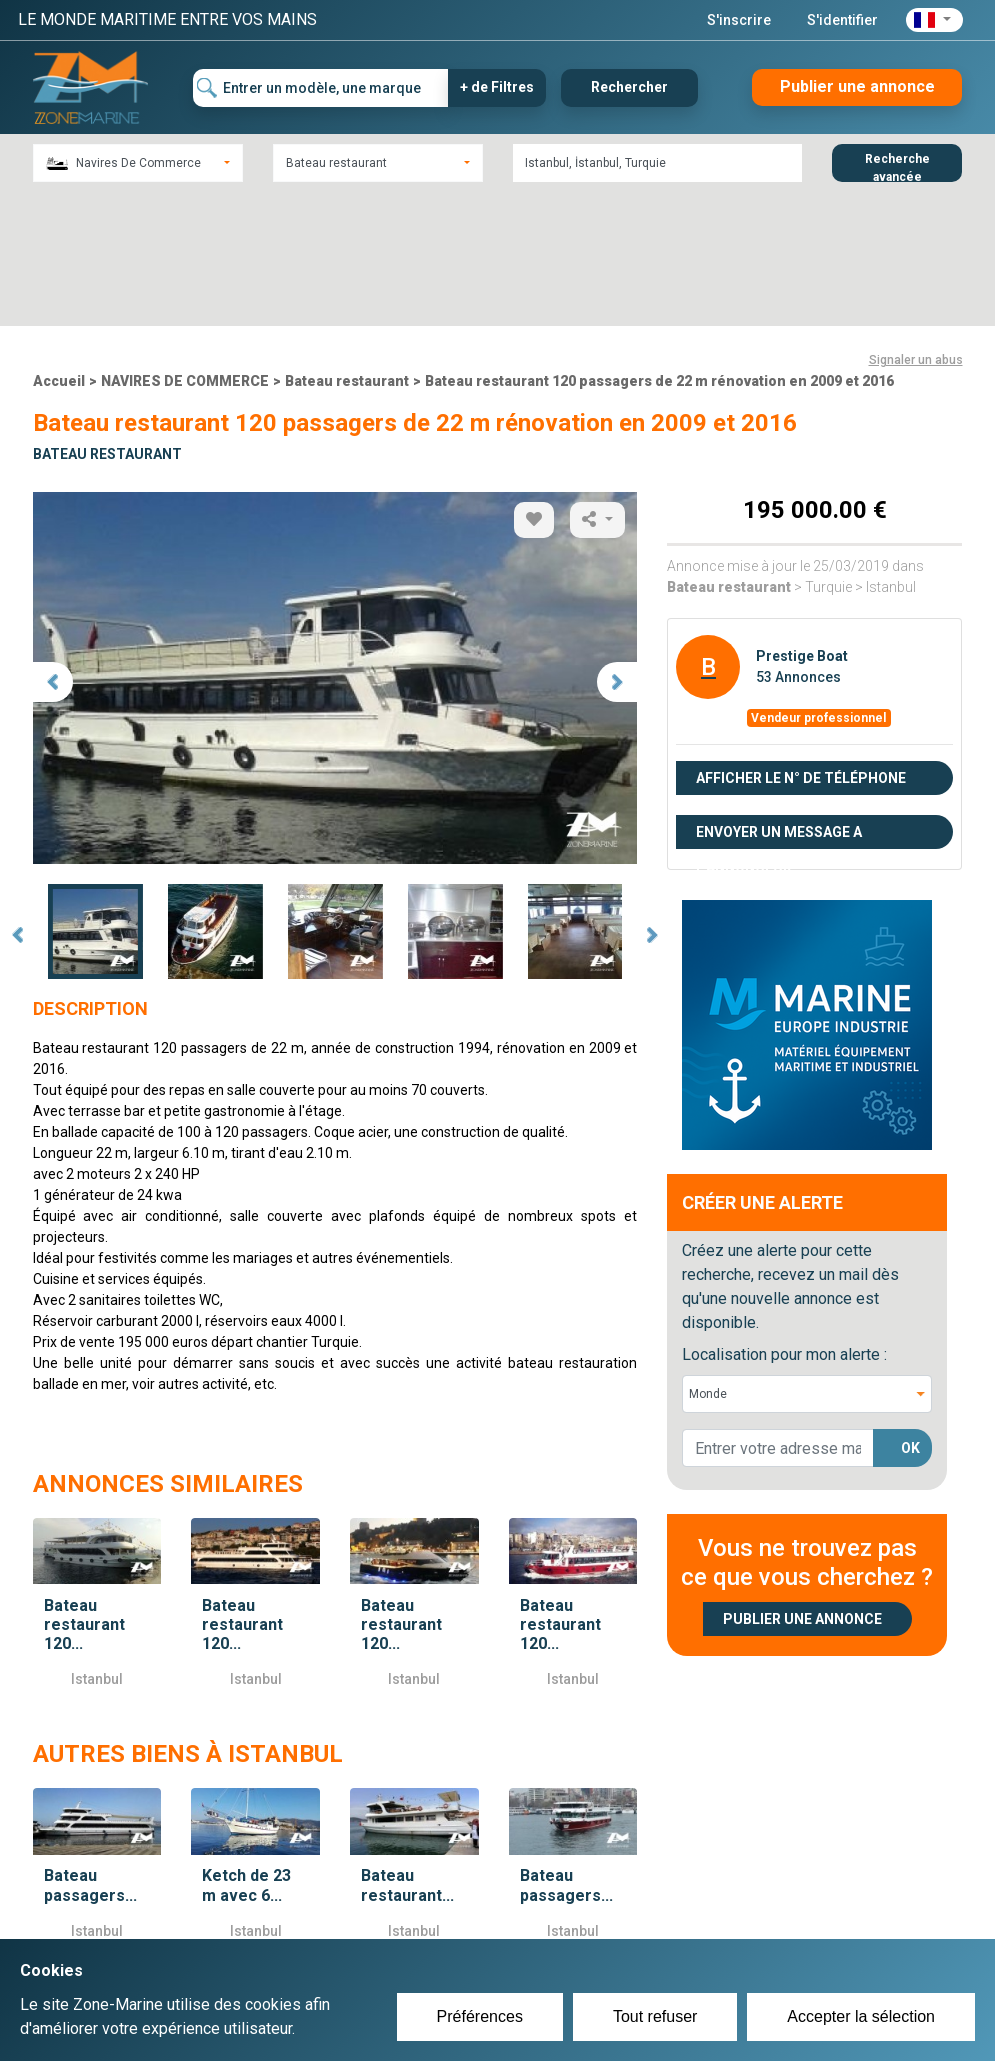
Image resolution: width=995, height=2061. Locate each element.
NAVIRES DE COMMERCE (185, 247)
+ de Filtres (497, 87)
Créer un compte (433, 1921)
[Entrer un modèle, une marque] (321, 88)
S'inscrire (739, 20)
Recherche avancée (897, 167)
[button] (934, 20)
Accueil (59, 247)
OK (910, 1314)
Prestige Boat (802, 522)
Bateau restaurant (347, 247)
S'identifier (842, 20)
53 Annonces (798, 543)
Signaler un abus (916, 226)
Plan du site (735, 1921)
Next (652, 802)
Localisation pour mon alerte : (784, 1220)
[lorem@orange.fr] (778, 1314)
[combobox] (138, 163)
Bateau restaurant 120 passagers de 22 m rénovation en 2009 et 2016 (659, 247)
